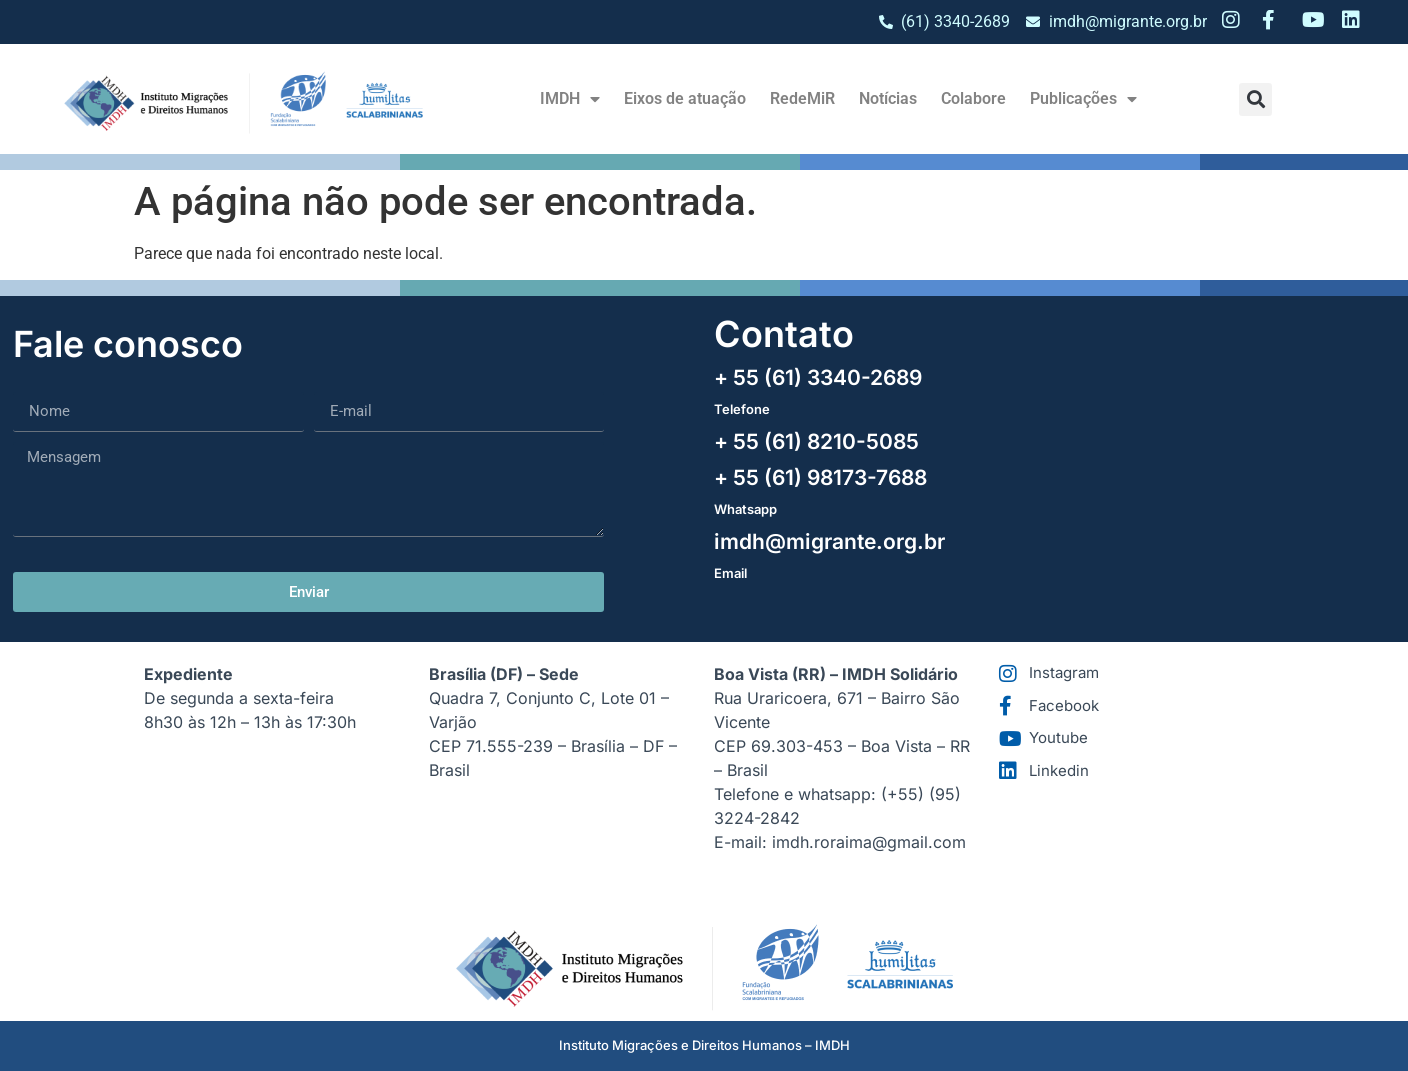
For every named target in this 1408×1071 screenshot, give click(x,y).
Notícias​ (888, 98)
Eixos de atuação (685, 98)
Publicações (1083, 99)
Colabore (973, 98)
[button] (1255, 99)
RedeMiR (802, 98)
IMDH (570, 99)
